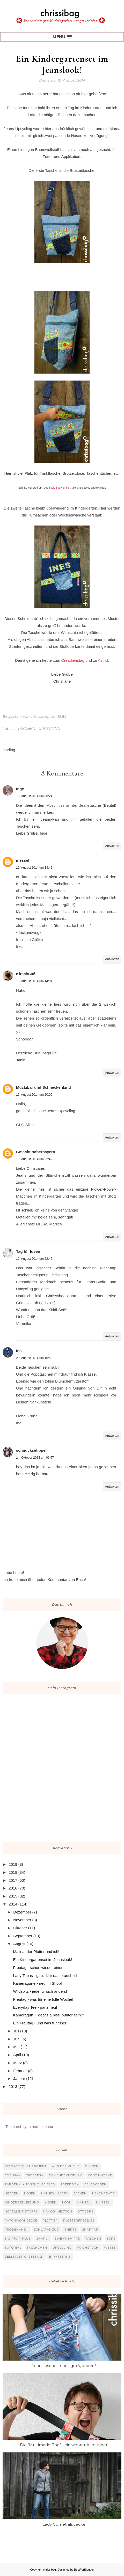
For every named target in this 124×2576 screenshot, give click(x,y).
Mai (16, 2047)
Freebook (70, 2184)
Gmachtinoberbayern (35, 1152)
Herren (12, 2193)
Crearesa (34, 2175)
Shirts (70, 2229)
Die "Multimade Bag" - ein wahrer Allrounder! (64, 2444)
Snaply (42, 2238)
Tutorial (13, 2247)
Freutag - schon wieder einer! (38, 1967)
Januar (19, 2078)
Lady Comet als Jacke (63, 2524)
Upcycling (49, 728)
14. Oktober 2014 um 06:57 (35, 1457)
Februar (20, 2071)
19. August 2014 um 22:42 (34, 1159)
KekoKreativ (104, 2193)
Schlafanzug (46, 2229)
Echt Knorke (100, 2175)
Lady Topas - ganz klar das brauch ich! (46, 1975)
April (17, 2055)
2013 (13, 2086)
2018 (13, 1872)
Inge (20, 789)
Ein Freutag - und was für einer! (40, 2023)
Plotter (50, 2220)
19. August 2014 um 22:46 (34, 1259)
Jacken (80, 2193)
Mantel (84, 2202)
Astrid (103, 660)
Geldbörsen (95, 2184)
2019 (13, 1864)
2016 (13, 1888)
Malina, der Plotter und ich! (36, 1951)
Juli (16, 2031)
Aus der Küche (65, 2166)
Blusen (92, 2166)
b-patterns (60, 2256)
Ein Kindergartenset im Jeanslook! (42, 1959)
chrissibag (49, 2569)
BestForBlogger (84, 2569)
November (22, 1920)
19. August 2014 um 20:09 (34, 1094)
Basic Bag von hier (59, 487)
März (17, 2063)
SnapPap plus (18, 2238)
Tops (111, 2238)
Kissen (51, 2202)
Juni (16, 2039)
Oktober (20, 1928)
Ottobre (85, 2211)
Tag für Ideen (28, 1251)
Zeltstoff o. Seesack (24, 2256)
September (22, 1936)
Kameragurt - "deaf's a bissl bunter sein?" (48, 2015)
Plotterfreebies (78, 2220)
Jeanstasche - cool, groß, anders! (64, 2365)
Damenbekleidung (66, 2175)
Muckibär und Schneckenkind (43, 1087)
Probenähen (16, 2229)
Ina (19, 1350)
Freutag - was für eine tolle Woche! (43, 1999)
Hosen (30, 2193)
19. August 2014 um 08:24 (34, 796)
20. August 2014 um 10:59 (34, 1358)
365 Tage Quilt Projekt (26, 2166)
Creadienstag (72, 660)
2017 (13, 1880)
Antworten (112, 846)
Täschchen (37, 2247)
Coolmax (12, 2175)
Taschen (26, 728)
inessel (22, 860)
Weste (110, 2247)
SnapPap (90, 2229)
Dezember (22, 1912)
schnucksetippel (31, 1450)
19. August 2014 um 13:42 (34, 867)
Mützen (103, 2202)
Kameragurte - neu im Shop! (37, 1983)
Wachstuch (88, 2247)
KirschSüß (25, 974)
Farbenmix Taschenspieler (30, 2184)
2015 (13, 1896)
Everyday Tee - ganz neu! (35, 2007)
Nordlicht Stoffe (21, 2211)
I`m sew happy (54, 2193)
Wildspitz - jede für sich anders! (40, 1991)
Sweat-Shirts (67, 2238)
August (19, 1944)
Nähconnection (57, 2211)
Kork (66, 2202)
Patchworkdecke (21, 2220)
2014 (13, 1904)
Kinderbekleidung (22, 2202)
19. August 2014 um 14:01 (34, 981)
